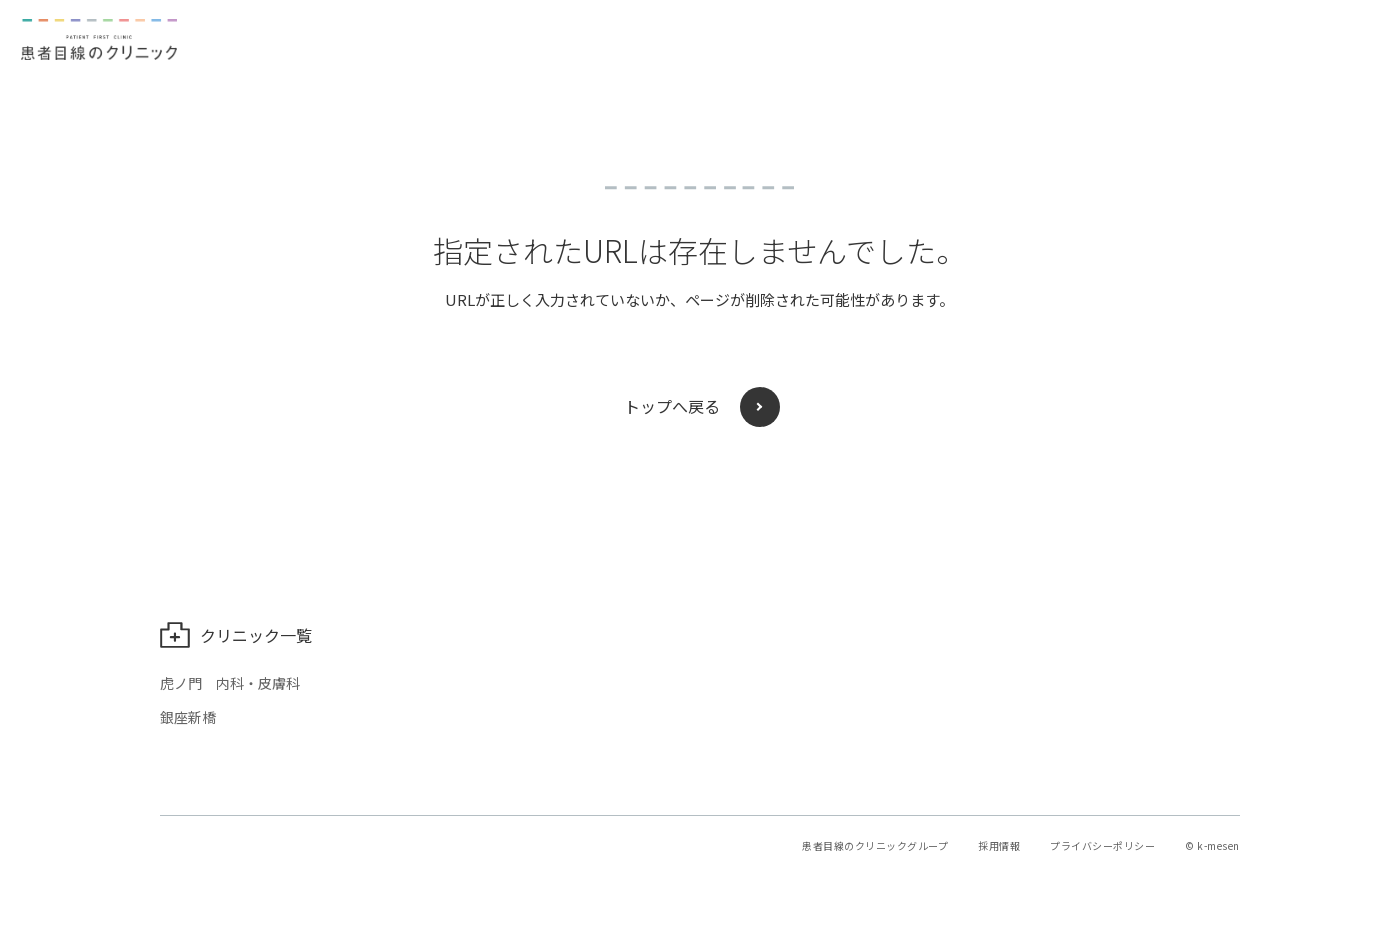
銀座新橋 (188, 717)
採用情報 (999, 845)
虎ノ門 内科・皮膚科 (230, 683)
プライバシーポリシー (1102, 845)
